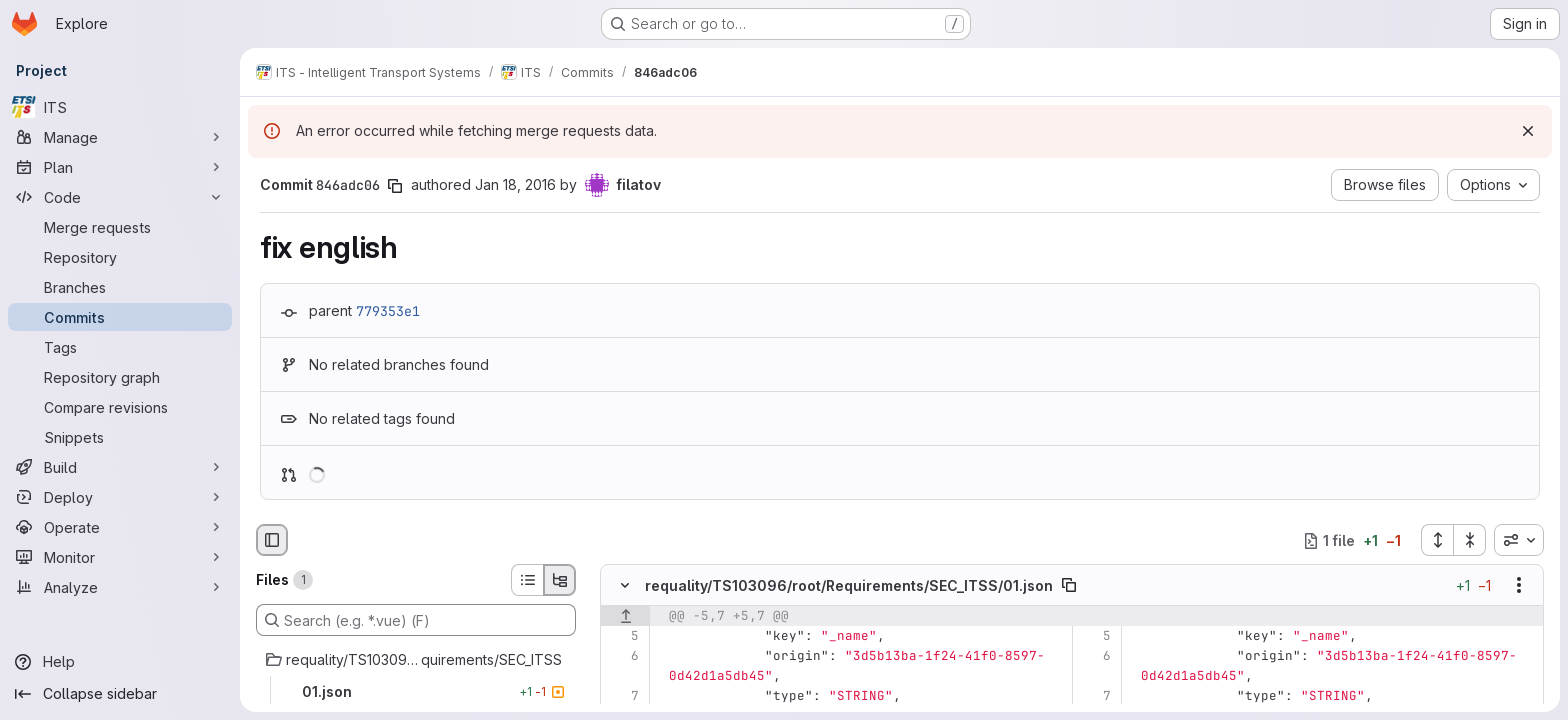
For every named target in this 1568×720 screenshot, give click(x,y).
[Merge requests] (120, 227)
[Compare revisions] (120, 407)
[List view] (527, 580)
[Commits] (120, 317)
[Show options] (1519, 586)
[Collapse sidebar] (120, 694)
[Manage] (120, 137)
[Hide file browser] (272, 540)
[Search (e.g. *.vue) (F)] (416, 620)
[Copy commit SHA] (395, 186)
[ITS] (120, 107)
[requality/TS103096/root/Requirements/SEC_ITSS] (416, 660)
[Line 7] (622, 697)
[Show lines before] (625, 617)
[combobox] (1519, 540)
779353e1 (388, 311)
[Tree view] (560, 580)
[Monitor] (120, 557)
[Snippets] (120, 437)
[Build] (120, 467)
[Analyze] (120, 587)
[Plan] (120, 167)
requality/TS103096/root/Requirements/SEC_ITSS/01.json (849, 585)
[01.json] (416, 692)
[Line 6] (622, 657)
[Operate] (120, 527)
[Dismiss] (1528, 131)
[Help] (120, 662)
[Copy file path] (1069, 586)
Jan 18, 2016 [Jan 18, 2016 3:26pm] (515, 184)
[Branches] (120, 287)
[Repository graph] (120, 377)
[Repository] (120, 257)
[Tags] (120, 347)
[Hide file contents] (625, 586)
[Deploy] (120, 497)
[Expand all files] (1437, 540)
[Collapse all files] (1470, 540)
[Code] (120, 197)
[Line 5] (622, 637)
